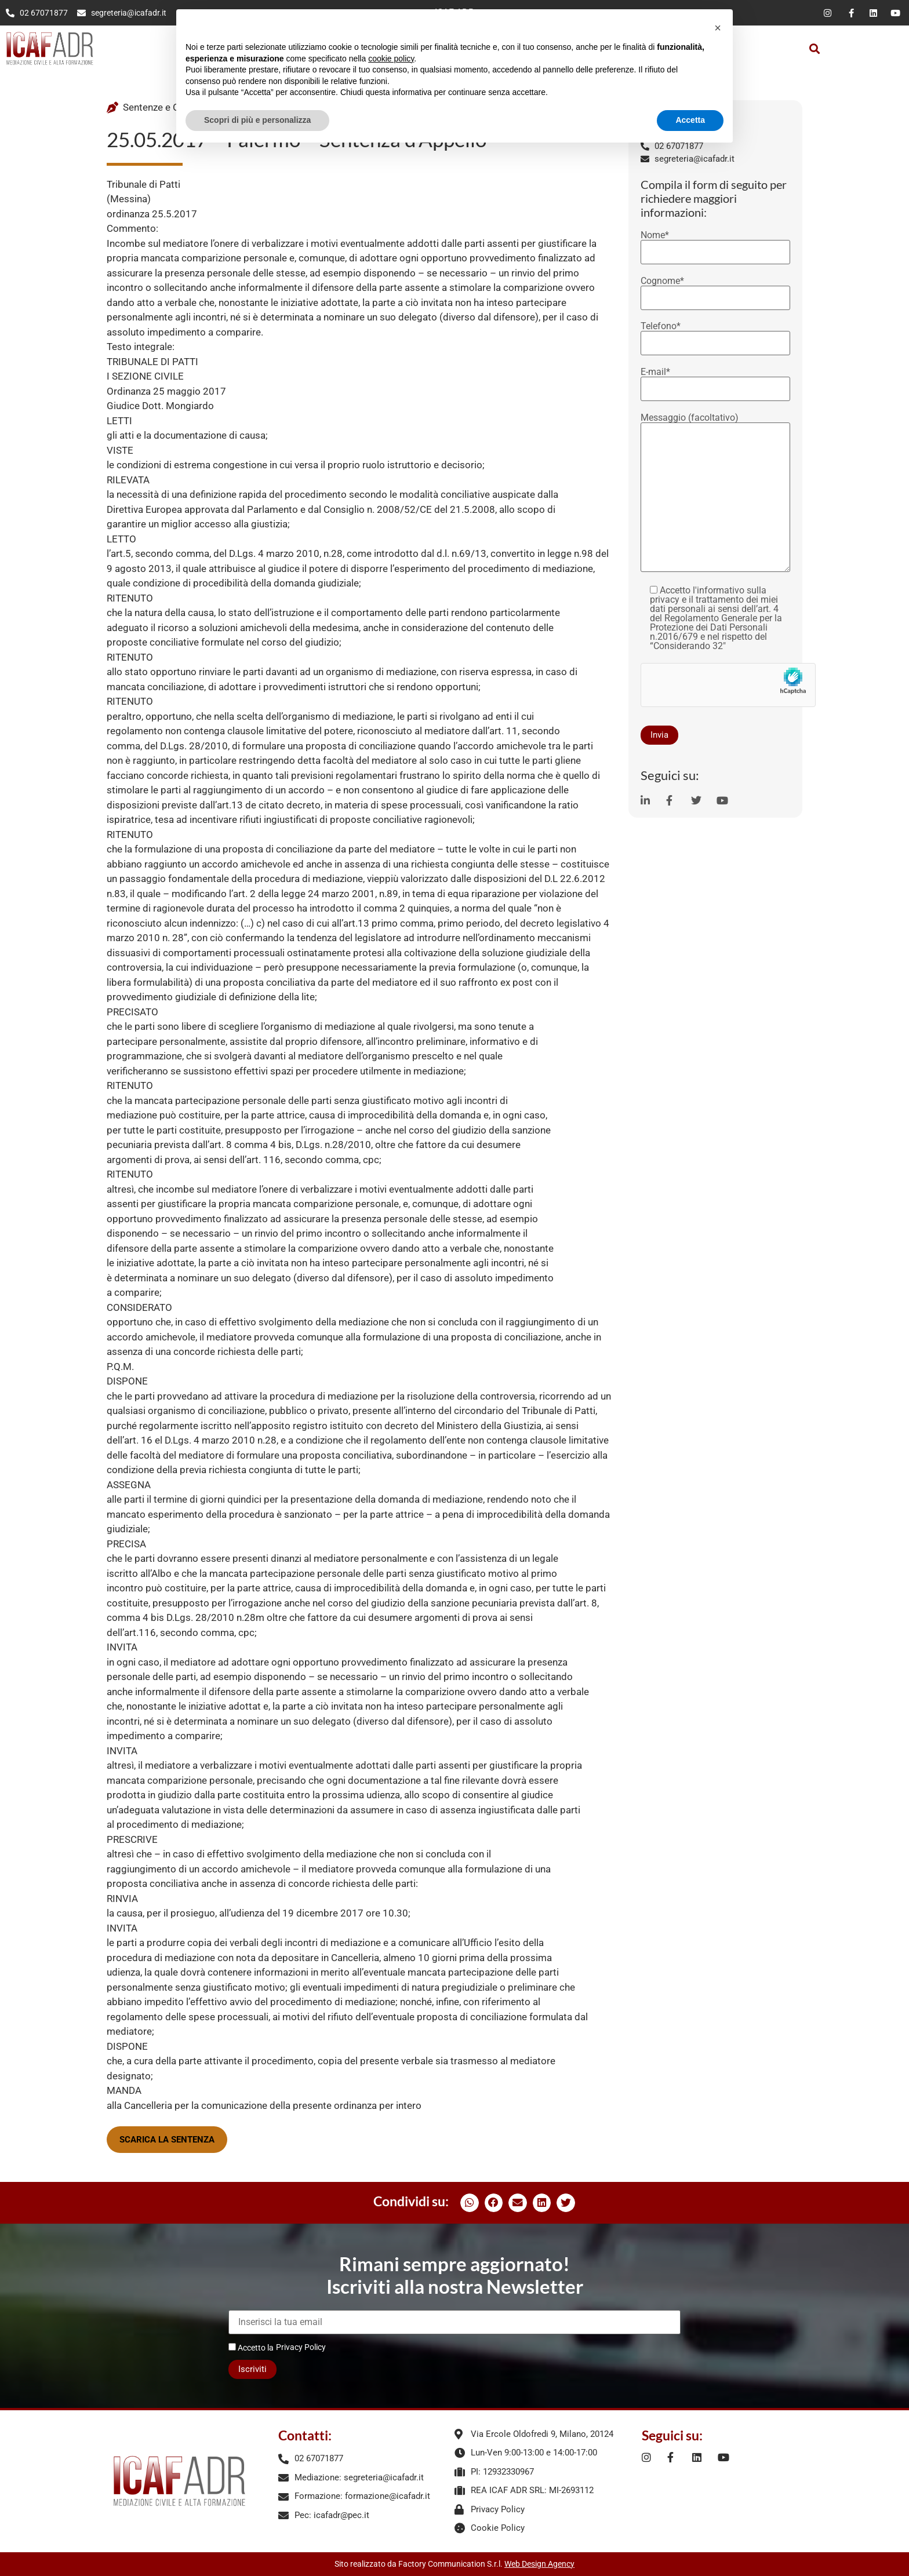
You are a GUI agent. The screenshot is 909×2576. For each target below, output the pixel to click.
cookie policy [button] (391, 58)
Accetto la (251, 2347)
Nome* (715, 244)
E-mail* (715, 380)
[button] (814, 48)
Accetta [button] (690, 120)
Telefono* (715, 335)
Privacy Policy (301, 2347)
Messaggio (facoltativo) (715, 493)
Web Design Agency (539, 2563)
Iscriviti (252, 2369)
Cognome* (715, 289)
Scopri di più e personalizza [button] (257, 120)
